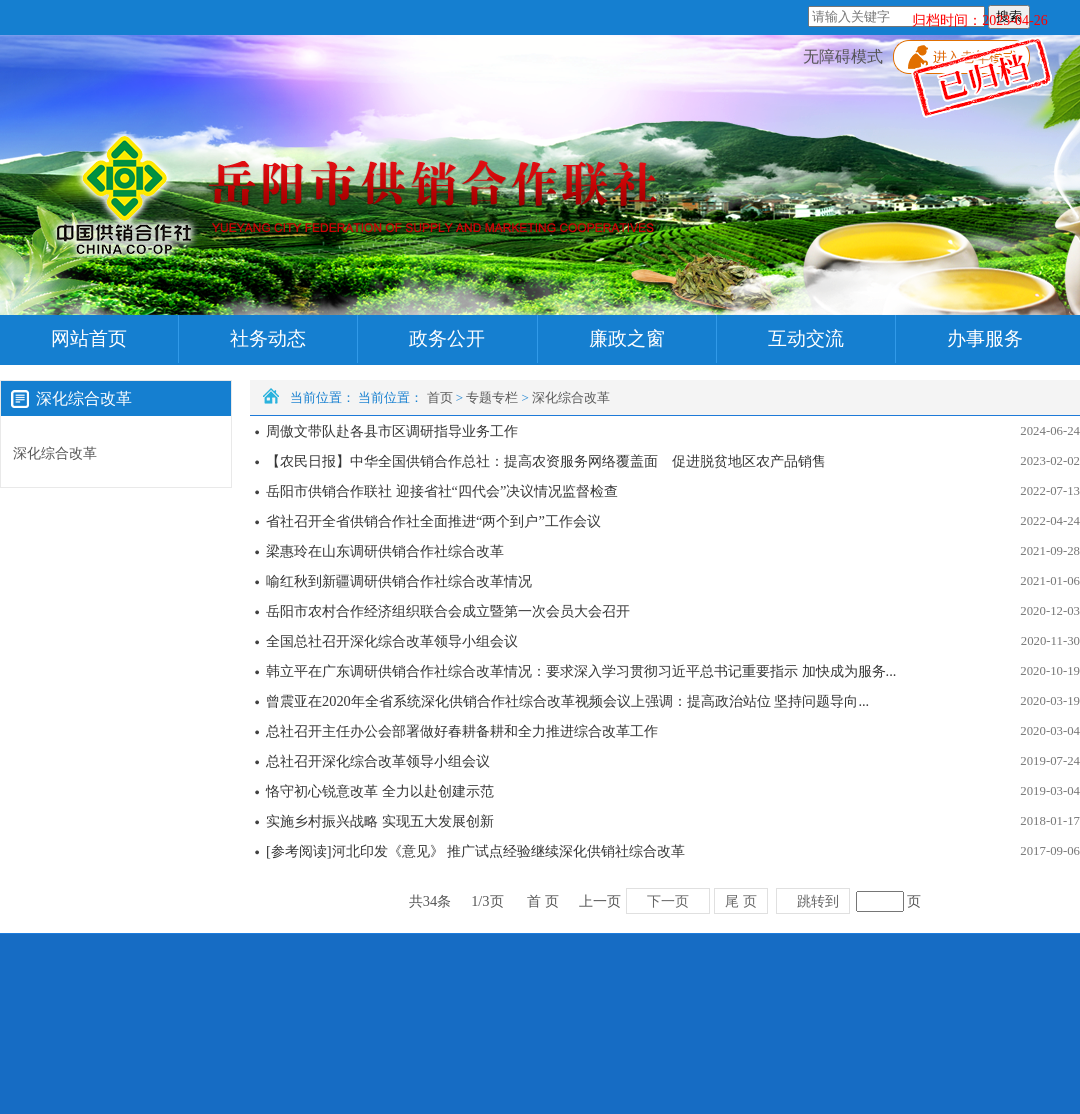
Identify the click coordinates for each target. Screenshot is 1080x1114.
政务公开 (447, 338)
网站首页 (89, 338)
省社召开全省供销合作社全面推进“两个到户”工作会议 (433, 521)
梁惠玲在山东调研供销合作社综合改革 (385, 551)
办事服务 (985, 338)
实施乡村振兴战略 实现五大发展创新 (380, 821)
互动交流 (806, 338)
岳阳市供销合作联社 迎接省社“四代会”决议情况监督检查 (442, 491)
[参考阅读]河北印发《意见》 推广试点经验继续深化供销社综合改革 (475, 851)
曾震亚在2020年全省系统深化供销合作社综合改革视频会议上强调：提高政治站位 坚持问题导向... (567, 701)
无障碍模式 (843, 56)
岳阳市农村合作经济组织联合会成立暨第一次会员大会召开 (448, 611)
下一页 (668, 901)
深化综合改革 (571, 397)
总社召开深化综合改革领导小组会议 (378, 761)
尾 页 (741, 901)
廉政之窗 (627, 338)
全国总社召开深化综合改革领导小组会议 (392, 641)
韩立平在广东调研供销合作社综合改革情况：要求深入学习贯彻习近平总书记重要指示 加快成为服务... (581, 671)
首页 (440, 397)
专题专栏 (492, 397)
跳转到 (818, 901)
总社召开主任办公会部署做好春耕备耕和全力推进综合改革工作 (462, 731)
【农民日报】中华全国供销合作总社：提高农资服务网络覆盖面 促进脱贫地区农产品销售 (546, 461)
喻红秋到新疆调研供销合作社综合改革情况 (399, 581)
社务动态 (268, 338)
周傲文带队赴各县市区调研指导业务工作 (392, 431)
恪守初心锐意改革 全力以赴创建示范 (380, 791)
